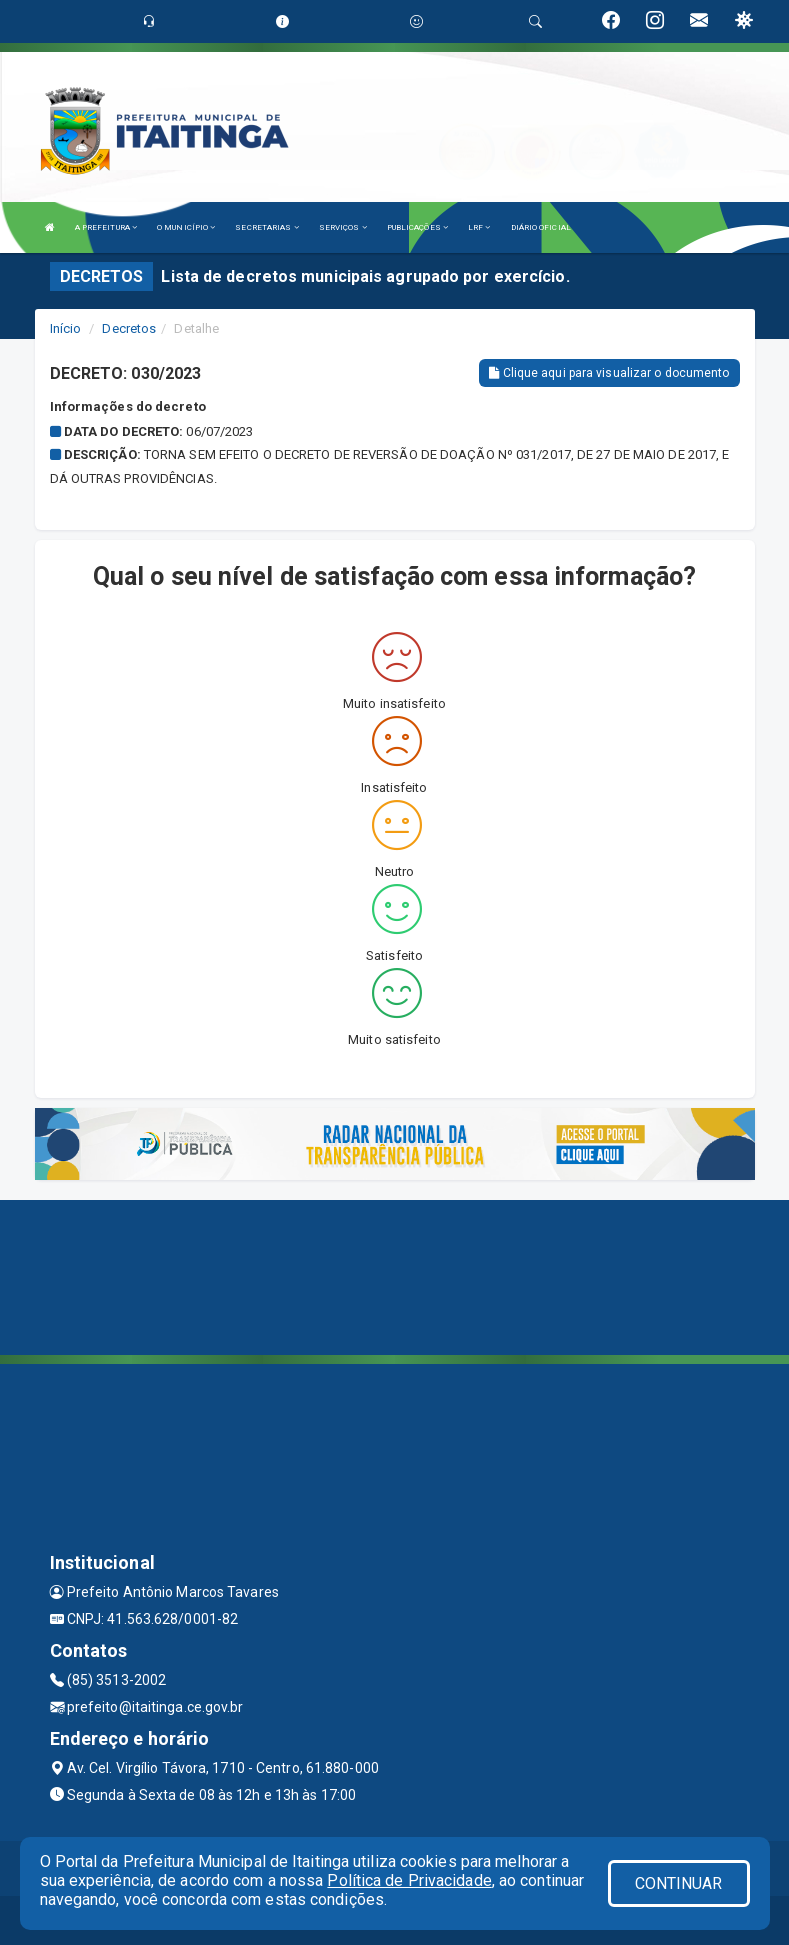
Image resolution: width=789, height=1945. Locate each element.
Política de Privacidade (409, 1880)
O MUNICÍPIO (186, 227)
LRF (479, 227)
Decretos (129, 328)
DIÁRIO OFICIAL (541, 227)
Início (66, 328)
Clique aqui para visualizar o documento (609, 373)
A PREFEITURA (106, 227)
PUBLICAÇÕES (417, 227)
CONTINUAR (679, 1883)
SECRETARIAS (266, 227)
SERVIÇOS (343, 227)
